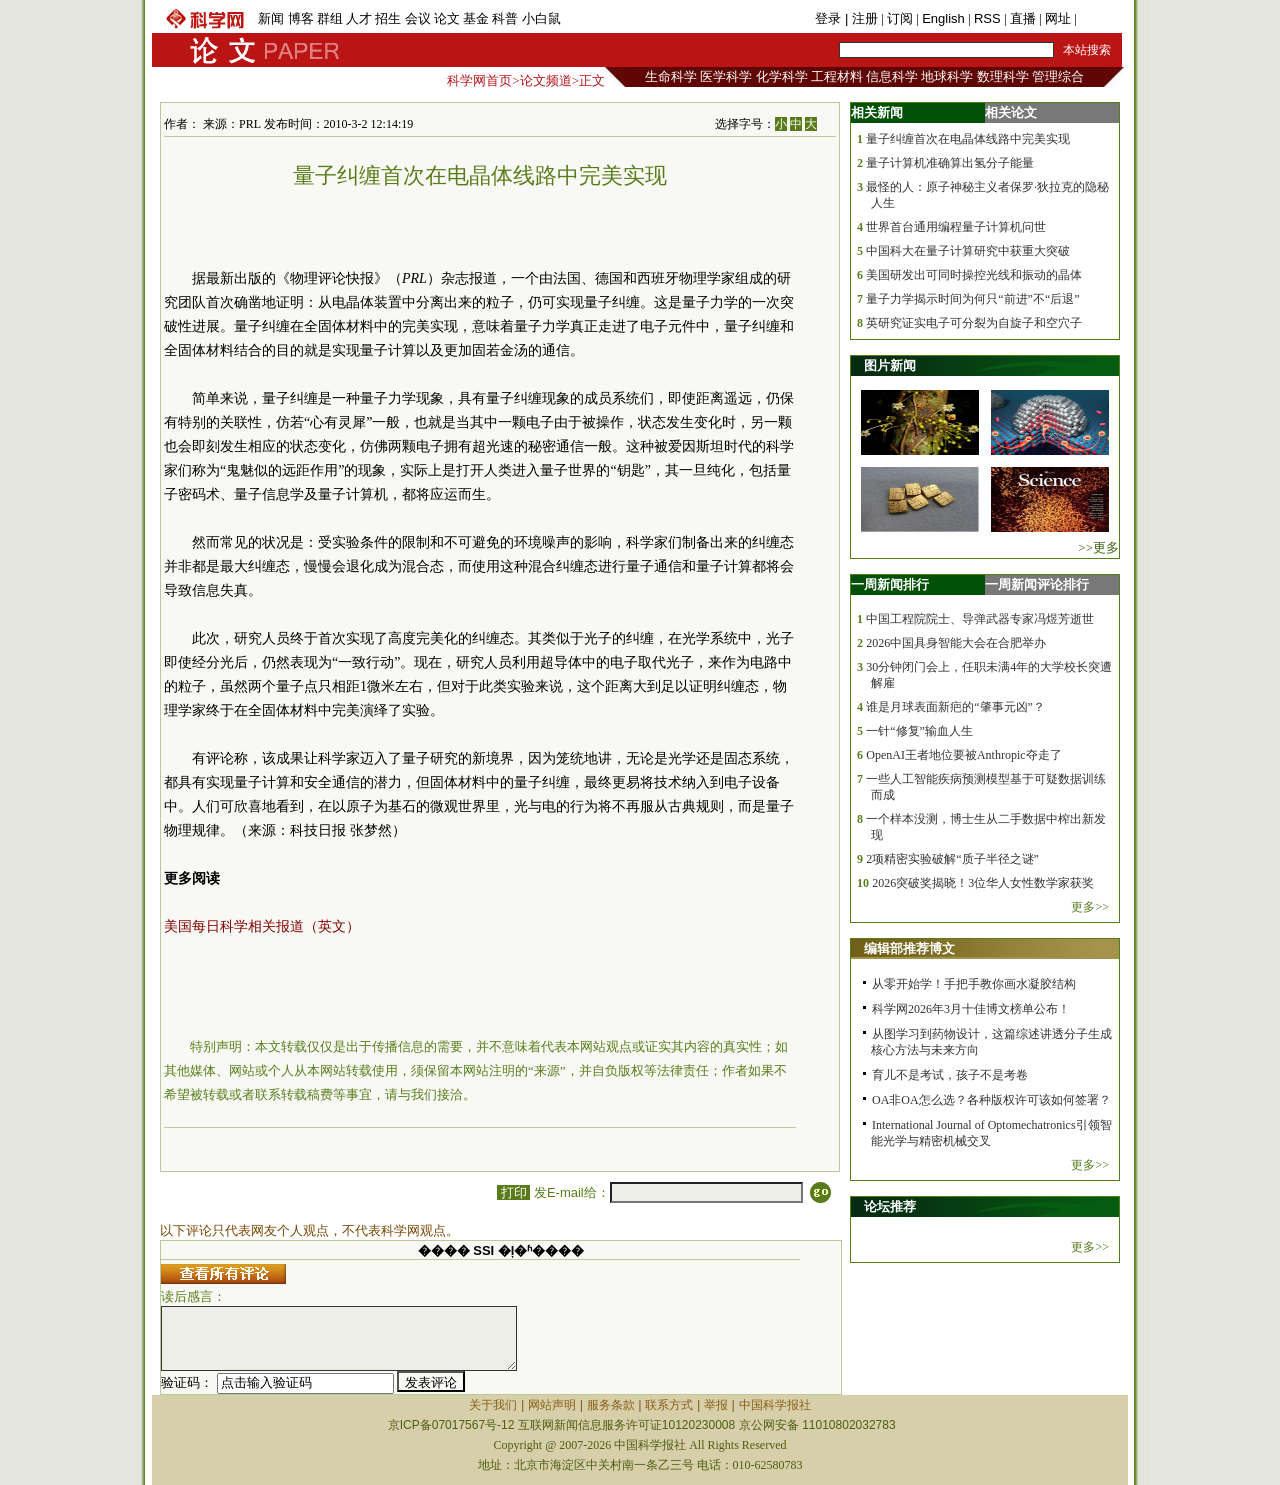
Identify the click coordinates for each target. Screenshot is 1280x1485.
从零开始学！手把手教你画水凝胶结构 (974, 984)
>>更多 (1098, 547)
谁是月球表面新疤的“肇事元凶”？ (955, 707)
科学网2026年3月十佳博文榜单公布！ (971, 1009)
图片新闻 (890, 365)
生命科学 (671, 76)
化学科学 (782, 76)
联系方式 (669, 1405)
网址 (1058, 18)
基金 (476, 18)
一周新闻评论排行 (1037, 584)
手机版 (1099, 18)
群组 (330, 18)
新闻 (271, 18)
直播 (1023, 18)
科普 (505, 18)
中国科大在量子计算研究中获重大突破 (968, 251)
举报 (716, 1405)
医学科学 (726, 76)
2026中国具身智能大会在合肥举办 (956, 643)
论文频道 (546, 80)
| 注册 (861, 18)
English (943, 18)
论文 (447, 18)
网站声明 (552, 1405)
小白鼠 (541, 18)
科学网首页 (479, 80)
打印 (513, 1192)
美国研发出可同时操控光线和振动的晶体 (974, 275)
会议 (418, 18)
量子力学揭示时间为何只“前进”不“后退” (972, 299)
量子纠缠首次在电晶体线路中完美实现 (968, 139)
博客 (301, 18)
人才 (359, 18)
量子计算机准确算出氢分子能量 (950, 163)
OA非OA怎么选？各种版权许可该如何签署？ (991, 1100)
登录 (830, 18)
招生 (388, 18)
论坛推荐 (890, 1206)
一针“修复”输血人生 (919, 731)
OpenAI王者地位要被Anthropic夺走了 (963, 755)
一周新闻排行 (890, 584)
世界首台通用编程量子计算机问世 (956, 227)
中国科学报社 (775, 1405)
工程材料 (837, 76)
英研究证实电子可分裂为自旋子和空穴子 (974, 323)
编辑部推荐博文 (909, 948)
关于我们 (493, 1405)
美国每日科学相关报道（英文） (262, 926)
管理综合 (1058, 76)
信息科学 (892, 76)
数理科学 (1003, 76)
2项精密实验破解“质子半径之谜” (952, 859)
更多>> (1090, 907)
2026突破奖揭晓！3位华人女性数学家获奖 (983, 883)
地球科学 (947, 76)
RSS (987, 18)
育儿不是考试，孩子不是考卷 (950, 1075)
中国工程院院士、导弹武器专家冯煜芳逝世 (980, 619)
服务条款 (611, 1405)
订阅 (900, 18)
